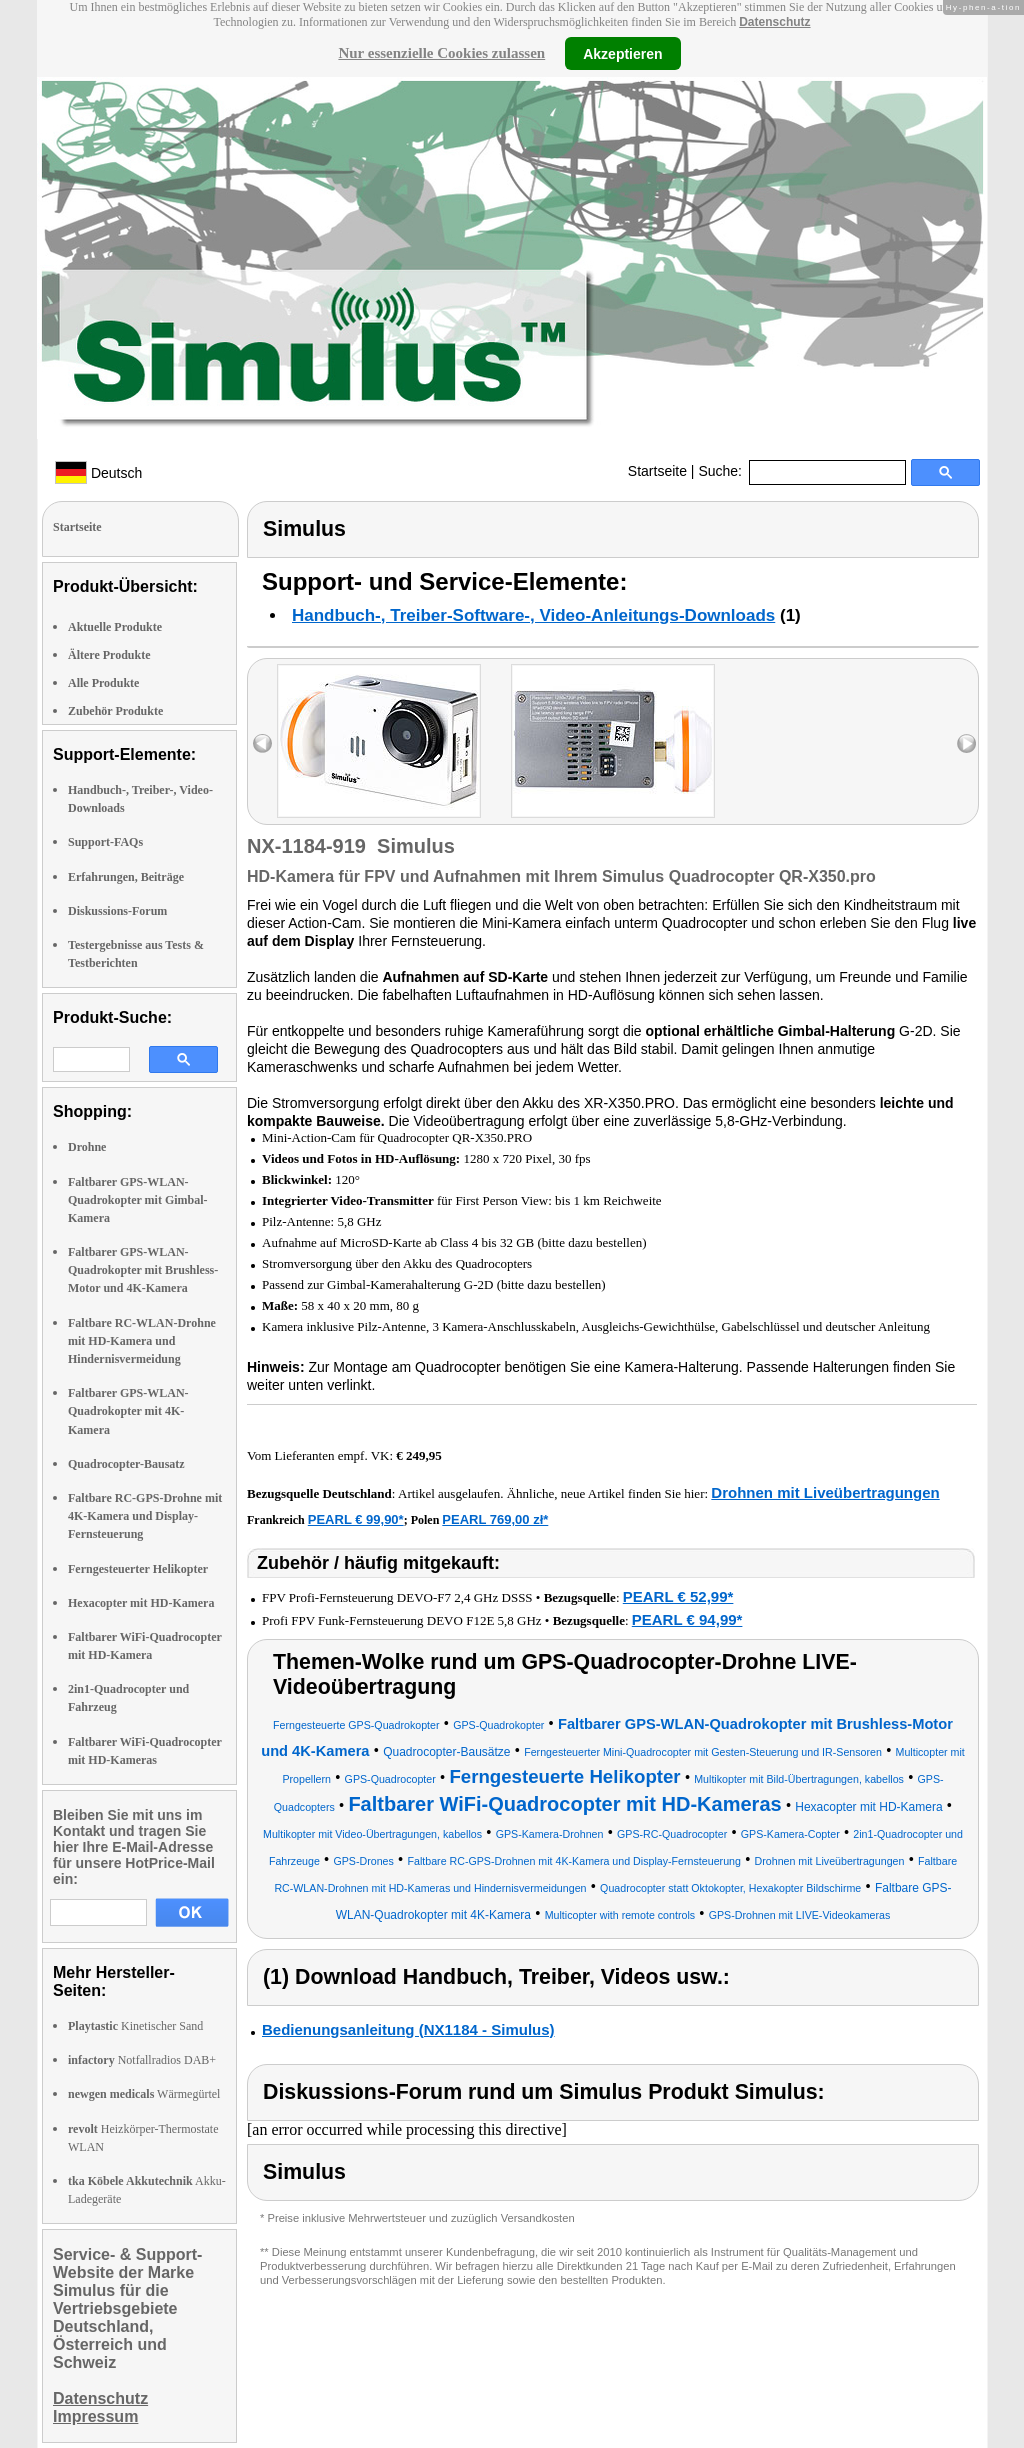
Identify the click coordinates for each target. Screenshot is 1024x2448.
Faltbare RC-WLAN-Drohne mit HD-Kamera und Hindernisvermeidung (142, 1341)
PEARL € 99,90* (356, 1519)
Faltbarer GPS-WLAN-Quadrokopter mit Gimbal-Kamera (138, 1200)
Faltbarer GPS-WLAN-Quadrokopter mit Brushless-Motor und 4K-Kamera (143, 1270)
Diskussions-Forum (117, 911)
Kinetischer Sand (135, 2026)
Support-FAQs (105, 842)
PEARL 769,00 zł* (495, 1519)
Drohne (87, 1147)
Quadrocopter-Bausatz (126, 1464)
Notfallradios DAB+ (142, 2060)
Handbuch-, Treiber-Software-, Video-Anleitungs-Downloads (533, 615)
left (262, 743)
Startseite (657, 471)
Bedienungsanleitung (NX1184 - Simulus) (408, 2029)
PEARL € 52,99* (678, 1596)
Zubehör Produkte (115, 711)
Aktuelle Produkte (115, 627)
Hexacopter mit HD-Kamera (141, 1603)
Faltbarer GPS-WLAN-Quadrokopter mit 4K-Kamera (128, 1411)
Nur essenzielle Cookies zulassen (441, 53)
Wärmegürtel (144, 2094)
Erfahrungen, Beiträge (126, 877)
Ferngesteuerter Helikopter (138, 1569)
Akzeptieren (622, 53)
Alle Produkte (103, 683)
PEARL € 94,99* (687, 1619)
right (966, 743)
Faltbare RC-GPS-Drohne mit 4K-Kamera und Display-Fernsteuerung (145, 1516)
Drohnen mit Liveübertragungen (825, 1492)
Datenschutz (774, 22)
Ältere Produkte (109, 655)
